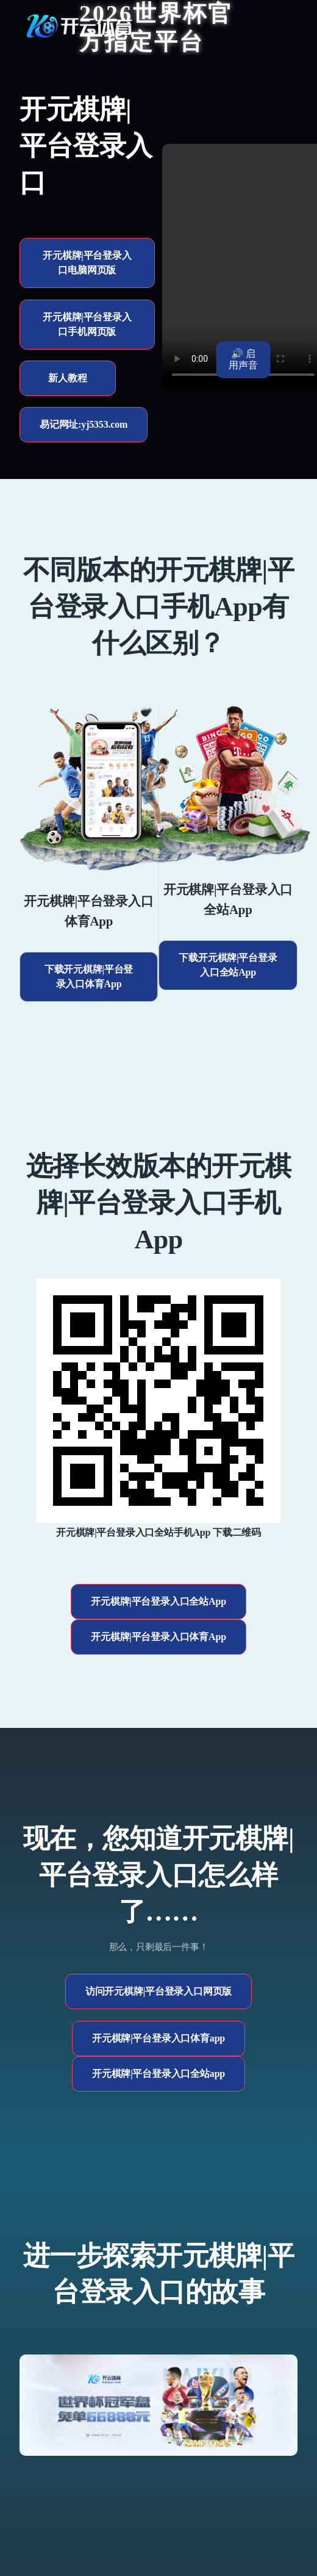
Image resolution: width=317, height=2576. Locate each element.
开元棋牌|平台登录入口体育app (158, 2038)
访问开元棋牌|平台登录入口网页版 (158, 1991)
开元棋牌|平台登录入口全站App (158, 1601)
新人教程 (67, 378)
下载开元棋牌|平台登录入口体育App (89, 976)
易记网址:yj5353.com (83, 424)
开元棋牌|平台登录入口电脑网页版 (87, 262)
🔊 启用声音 (243, 359)
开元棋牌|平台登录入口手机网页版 (87, 324)
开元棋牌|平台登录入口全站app (158, 2073)
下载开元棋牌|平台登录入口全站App (228, 964)
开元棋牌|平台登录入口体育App (158, 1637)
